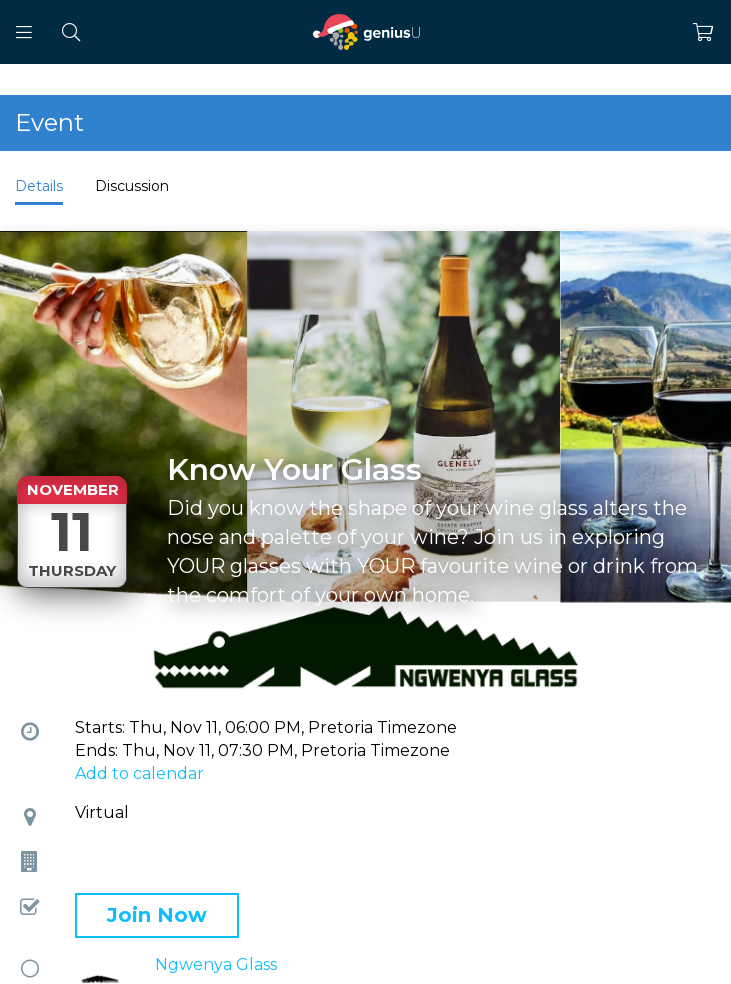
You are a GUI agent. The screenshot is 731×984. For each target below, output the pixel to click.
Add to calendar (139, 773)
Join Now (157, 915)
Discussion (132, 186)
